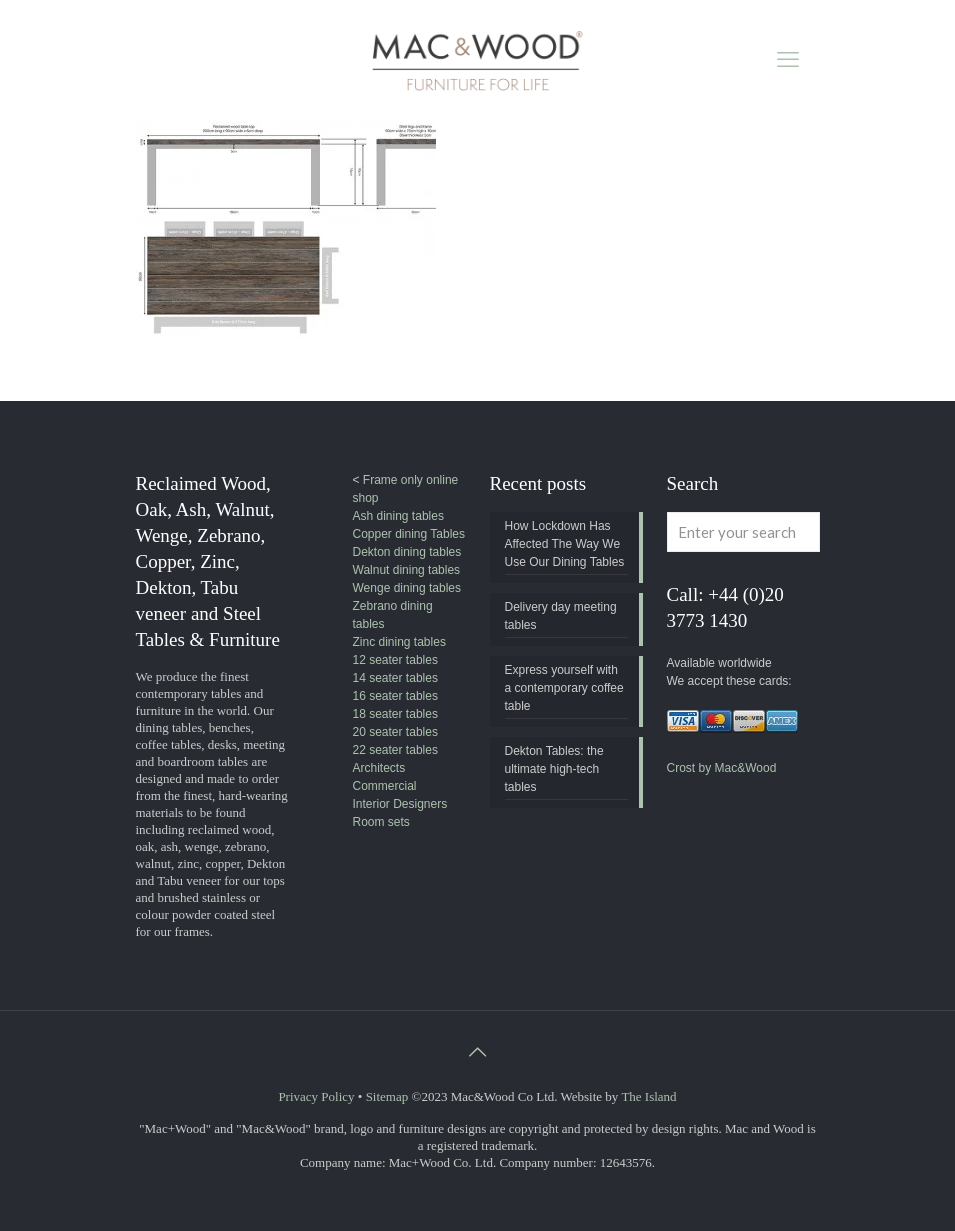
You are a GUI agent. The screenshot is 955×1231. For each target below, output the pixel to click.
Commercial (385, 786)
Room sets (381, 822)
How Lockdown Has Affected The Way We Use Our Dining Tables (565, 544)
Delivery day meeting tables (561, 616)
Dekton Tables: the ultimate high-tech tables (554, 769)
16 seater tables (395, 696)
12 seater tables (395, 660)
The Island (648, 1096)
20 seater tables (395, 732)
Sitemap (387, 1096)
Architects (379, 768)
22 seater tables (395, 750)
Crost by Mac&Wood (722, 768)
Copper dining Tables (409, 534)
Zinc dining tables (399, 642)
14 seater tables (395, 678)
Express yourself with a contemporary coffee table (564, 688)
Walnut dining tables (407, 570)
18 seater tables (395, 714)
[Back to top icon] (478, 1052)
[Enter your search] (743, 532)
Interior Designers (400, 804)
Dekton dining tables (407, 552)
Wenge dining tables (407, 588)
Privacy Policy (316, 1096)
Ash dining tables (398, 516)
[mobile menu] (788, 60)
